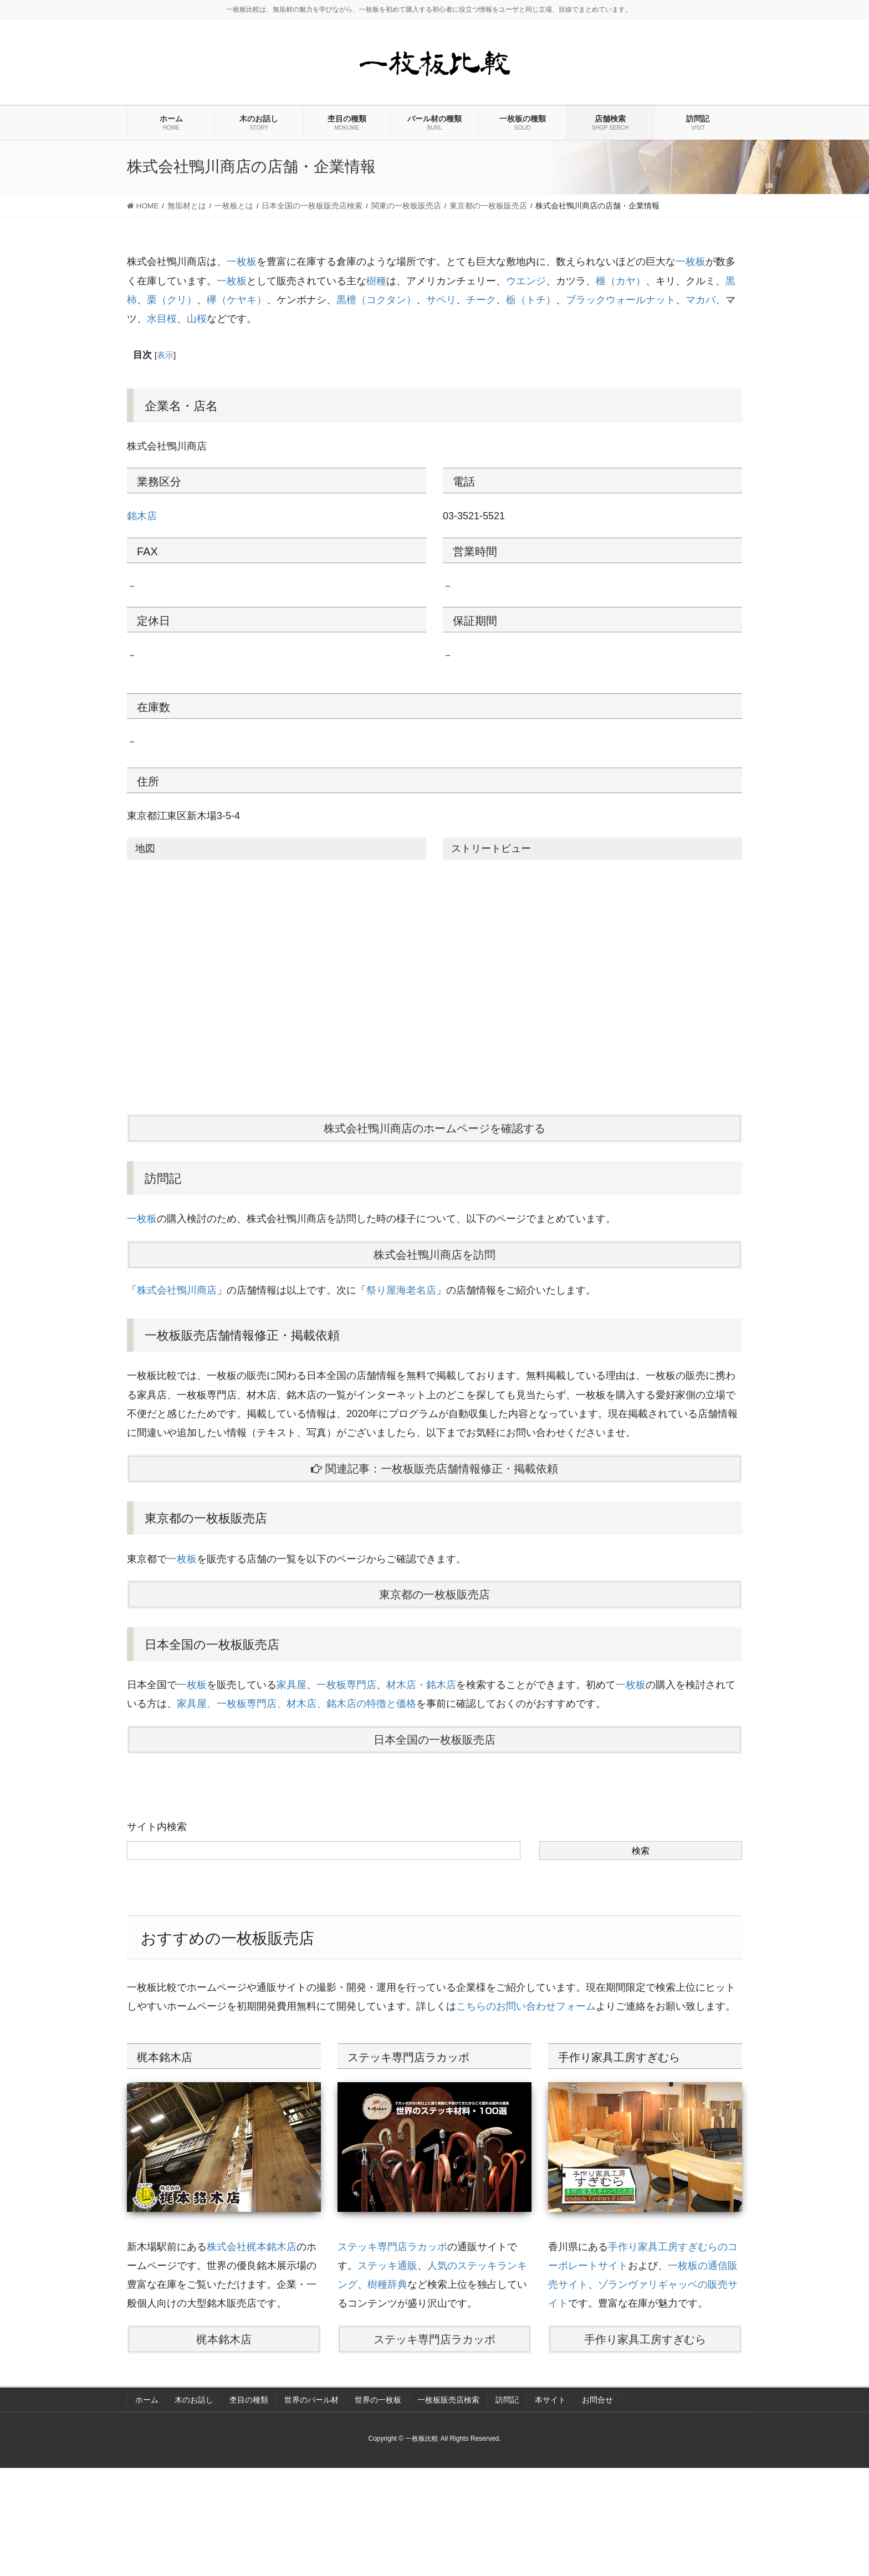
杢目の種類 (248, 2399)
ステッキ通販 (387, 2265)
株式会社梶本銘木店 (252, 2246)
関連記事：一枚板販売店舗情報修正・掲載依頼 (434, 1469)
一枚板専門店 (346, 1684)
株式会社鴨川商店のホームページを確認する (434, 1128)
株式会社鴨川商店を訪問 (434, 1255)
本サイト (550, 2399)
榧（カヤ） (621, 281)
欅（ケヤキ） (237, 299)
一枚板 (242, 261)
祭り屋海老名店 (401, 1290)
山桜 (197, 318)
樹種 (376, 281)
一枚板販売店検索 (448, 2399)
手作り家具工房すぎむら (645, 2339)
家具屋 (291, 1684)
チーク (481, 299)
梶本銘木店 (224, 2339)
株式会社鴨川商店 (177, 1290)
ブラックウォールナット (621, 299)
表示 (165, 355)
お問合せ (597, 2399)
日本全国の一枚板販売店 (434, 1740)
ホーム (147, 2399)
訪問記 (507, 2399)
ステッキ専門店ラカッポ (392, 2246)
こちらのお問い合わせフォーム (526, 2006)
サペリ (441, 299)
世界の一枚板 (378, 2399)
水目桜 (162, 318)
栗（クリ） (172, 299)
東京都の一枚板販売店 (434, 1594)
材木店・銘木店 (421, 1684)
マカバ (700, 299)
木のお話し (194, 2399)
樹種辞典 (387, 2284)
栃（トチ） (531, 299)
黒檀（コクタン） (376, 299)
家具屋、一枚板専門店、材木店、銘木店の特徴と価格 (296, 1703)
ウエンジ (526, 281)
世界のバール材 (311, 2399)
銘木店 (142, 516)
